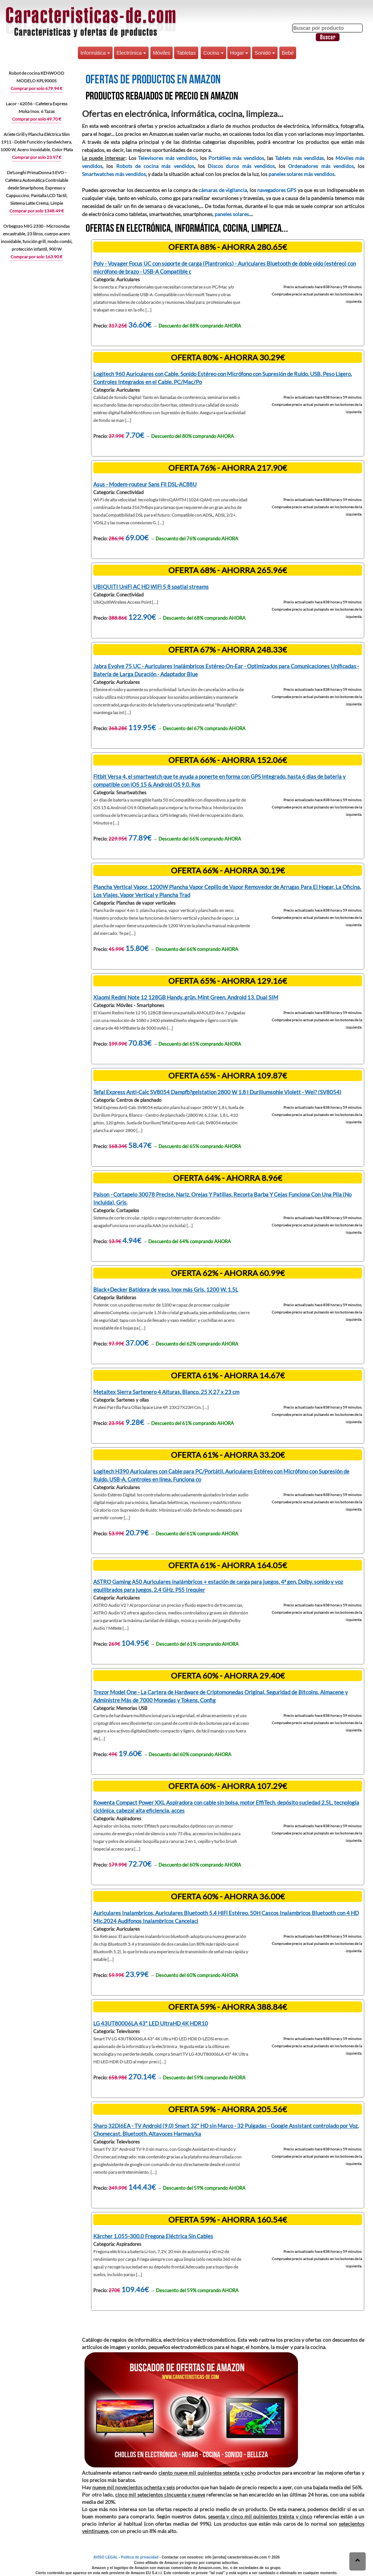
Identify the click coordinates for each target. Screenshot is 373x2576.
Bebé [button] (288, 53)
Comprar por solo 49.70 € (36, 119)
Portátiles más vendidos (236, 158)
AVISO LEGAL (105, 2557)
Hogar (239, 53)
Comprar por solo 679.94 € (36, 88)
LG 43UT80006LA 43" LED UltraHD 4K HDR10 (150, 2023)
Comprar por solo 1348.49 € (36, 211)
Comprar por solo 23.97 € (36, 157)
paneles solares (232, 214)
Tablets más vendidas (299, 158)
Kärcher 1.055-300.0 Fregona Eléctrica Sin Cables (153, 2236)
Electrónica (131, 53)
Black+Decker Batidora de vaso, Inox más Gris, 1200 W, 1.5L (165, 1289)
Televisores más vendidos (167, 158)
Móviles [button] (161, 53)
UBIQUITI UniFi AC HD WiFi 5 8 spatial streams (151, 586)
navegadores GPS (276, 190)
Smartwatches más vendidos (114, 174)
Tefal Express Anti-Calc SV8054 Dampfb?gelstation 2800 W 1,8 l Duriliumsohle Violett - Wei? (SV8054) (217, 1092)
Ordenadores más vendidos (321, 166)
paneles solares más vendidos (301, 174)
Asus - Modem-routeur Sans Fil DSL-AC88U (145, 484)
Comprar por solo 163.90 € (36, 256)
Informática (95, 53)
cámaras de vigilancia (223, 190)
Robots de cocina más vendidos (155, 166)
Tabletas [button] (186, 53)
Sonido (265, 53)
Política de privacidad (139, 2557)
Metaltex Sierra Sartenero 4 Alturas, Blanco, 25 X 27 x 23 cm (166, 1392)
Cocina (213, 53)
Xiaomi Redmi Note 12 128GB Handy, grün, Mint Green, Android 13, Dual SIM (185, 997)
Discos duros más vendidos (241, 166)
